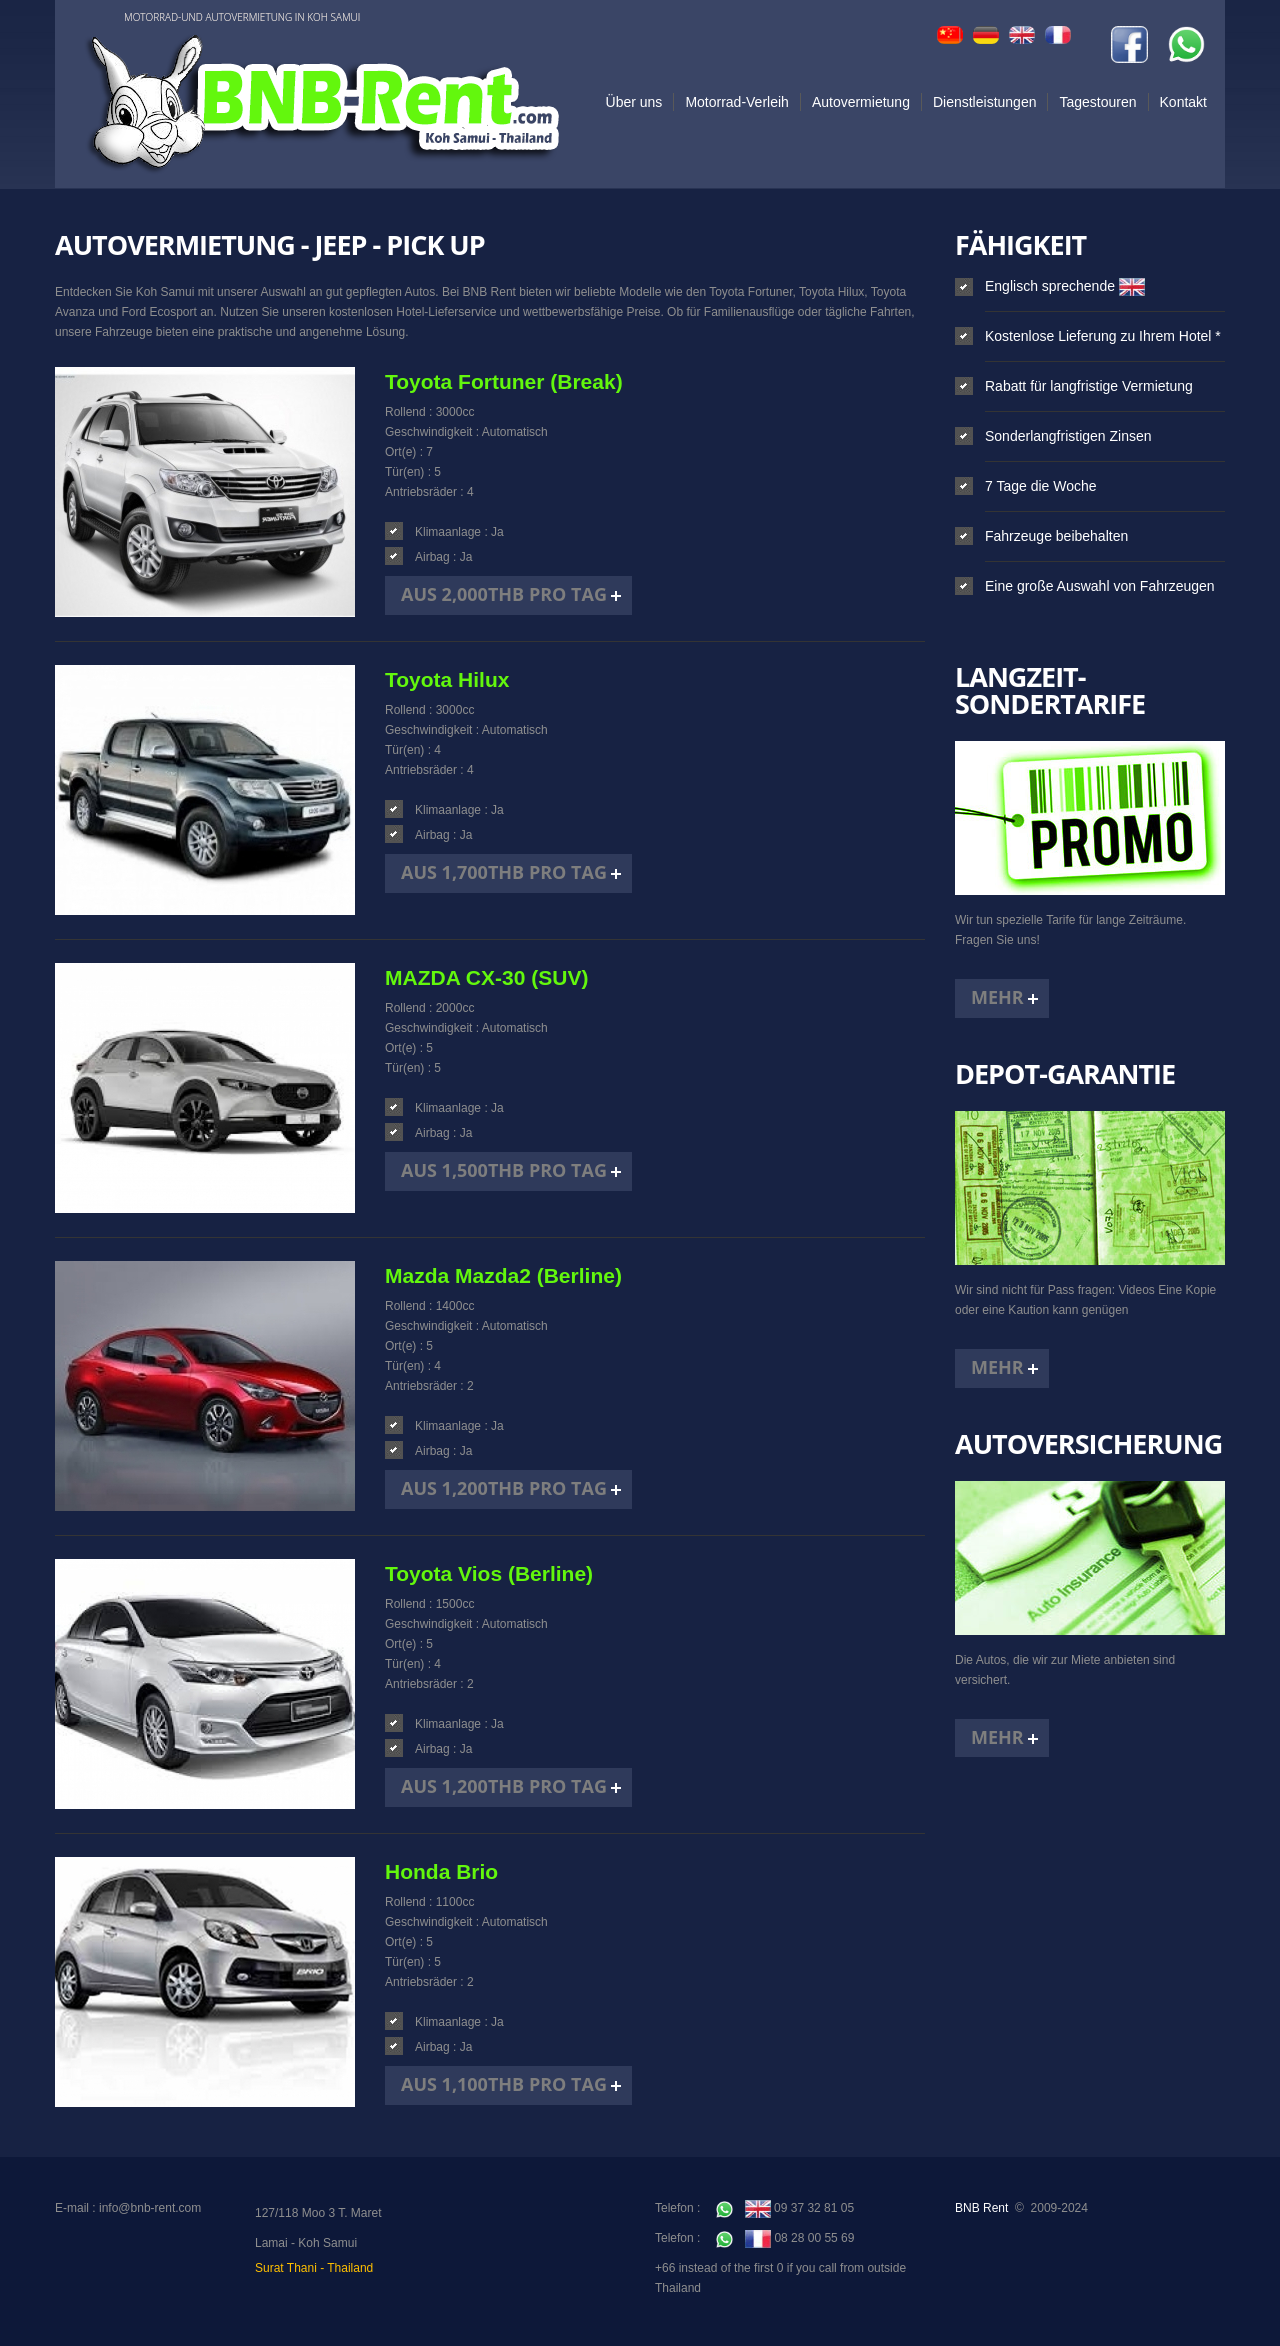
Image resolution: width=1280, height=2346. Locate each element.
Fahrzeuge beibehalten (1056, 536)
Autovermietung (861, 102)
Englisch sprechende (1065, 286)
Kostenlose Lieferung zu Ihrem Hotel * (1103, 336)
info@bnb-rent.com (150, 2208)
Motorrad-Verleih (737, 102)
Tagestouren (1097, 102)
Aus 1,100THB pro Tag (504, 2084)
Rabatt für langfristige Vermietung (1089, 386)
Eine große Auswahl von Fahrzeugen (1100, 586)
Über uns (634, 102)
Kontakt (1183, 102)
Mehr (997, 997)
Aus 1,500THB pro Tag (504, 1170)
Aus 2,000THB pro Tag (504, 594)
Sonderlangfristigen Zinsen (1068, 436)
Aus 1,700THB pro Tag (504, 872)
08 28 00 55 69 (785, 2238)
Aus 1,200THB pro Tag (504, 1488)
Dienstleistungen (985, 102)
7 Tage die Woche (1041, 486)
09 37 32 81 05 (785, 2208)
